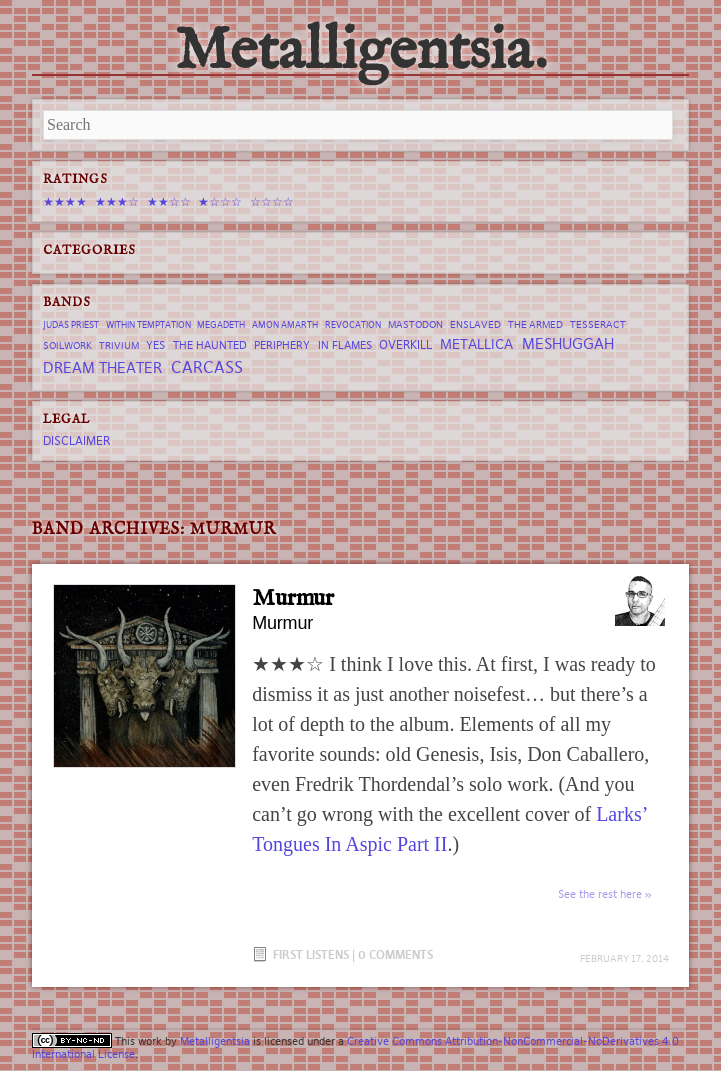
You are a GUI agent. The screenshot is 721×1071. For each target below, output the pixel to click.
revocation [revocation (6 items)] (353, 325)
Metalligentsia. (361, 52)
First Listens (311, 954)
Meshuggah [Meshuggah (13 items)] (568, 343)
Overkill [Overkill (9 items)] (405, 344)
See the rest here (600, 894)
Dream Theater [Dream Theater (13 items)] (102, 367)
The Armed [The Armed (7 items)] (535, 324)
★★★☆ (117, 201)
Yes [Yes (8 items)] (155, 345)
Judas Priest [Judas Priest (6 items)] (71, 325)
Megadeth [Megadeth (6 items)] (221, 325)
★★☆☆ (169, 201)
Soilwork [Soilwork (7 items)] (67, 345)
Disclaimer (76, 440)
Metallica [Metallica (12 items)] (476, 344)
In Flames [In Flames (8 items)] (345, 345)
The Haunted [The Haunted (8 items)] (210, 345)
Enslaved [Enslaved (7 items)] (475, 324)
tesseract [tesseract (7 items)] (598, 324)
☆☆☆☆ (272, 201)
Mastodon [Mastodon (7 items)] (415, 324)
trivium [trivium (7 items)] (119, 345)
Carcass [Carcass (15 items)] (207, 367)
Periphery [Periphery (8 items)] (282, 345)
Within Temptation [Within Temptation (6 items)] (148, 325)
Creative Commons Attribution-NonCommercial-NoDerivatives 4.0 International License (355, 1047)
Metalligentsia (215, 1041)
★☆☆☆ (220, 201)
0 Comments (395, 954)
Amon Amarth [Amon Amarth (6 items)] (285, 325)
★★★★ (65, 201)
